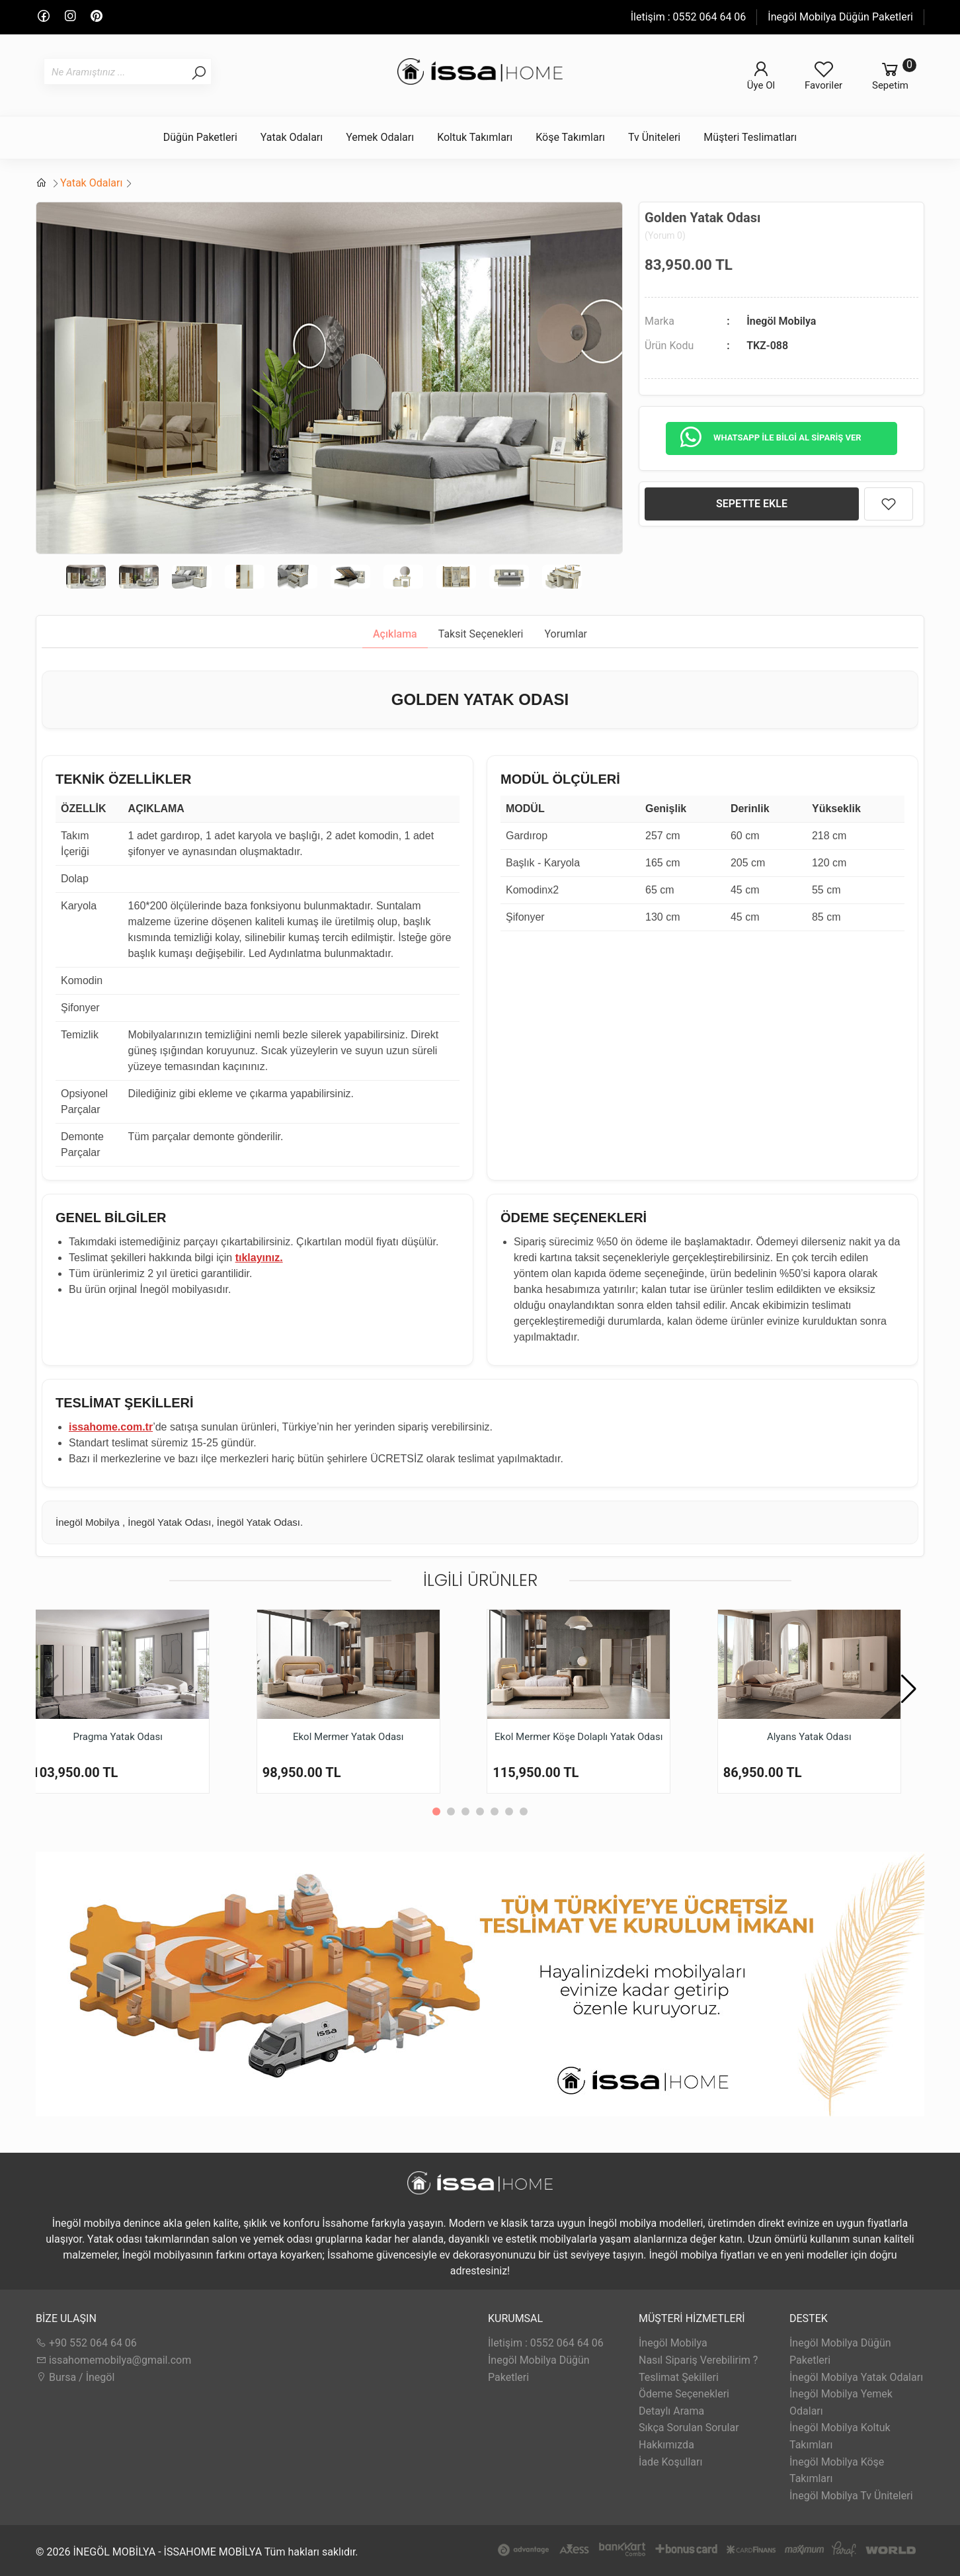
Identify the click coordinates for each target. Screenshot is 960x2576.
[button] (909, 1689)
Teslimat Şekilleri (679, 2377)
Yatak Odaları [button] (291, 137)
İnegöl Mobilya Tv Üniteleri (851, 2495)
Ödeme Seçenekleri (684, 2394)
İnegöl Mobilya (781, 321)
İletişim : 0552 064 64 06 (688, 17)
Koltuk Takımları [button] (474, 137)
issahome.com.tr (111, 1427)
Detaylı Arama (671, 2411)
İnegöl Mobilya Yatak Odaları (856, 2377)
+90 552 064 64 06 (86, 2343)
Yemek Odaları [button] (380, 137)
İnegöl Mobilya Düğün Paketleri (840, 17)
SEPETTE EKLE (751, 503)
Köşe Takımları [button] (570, 137)
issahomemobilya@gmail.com (113, 2360)
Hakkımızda (666, 2444)
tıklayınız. (259, 1257)
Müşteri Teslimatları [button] (750, 137)
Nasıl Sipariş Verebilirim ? (698, 2360)
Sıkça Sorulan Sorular (689, 2427)
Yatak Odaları (91, 183)
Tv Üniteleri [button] (654, 137)
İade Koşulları (670, 2462)
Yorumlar (566, 634)
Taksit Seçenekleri (481, 634)
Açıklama (395, 634)
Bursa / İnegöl (75, 2377)
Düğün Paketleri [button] (200, 137)
